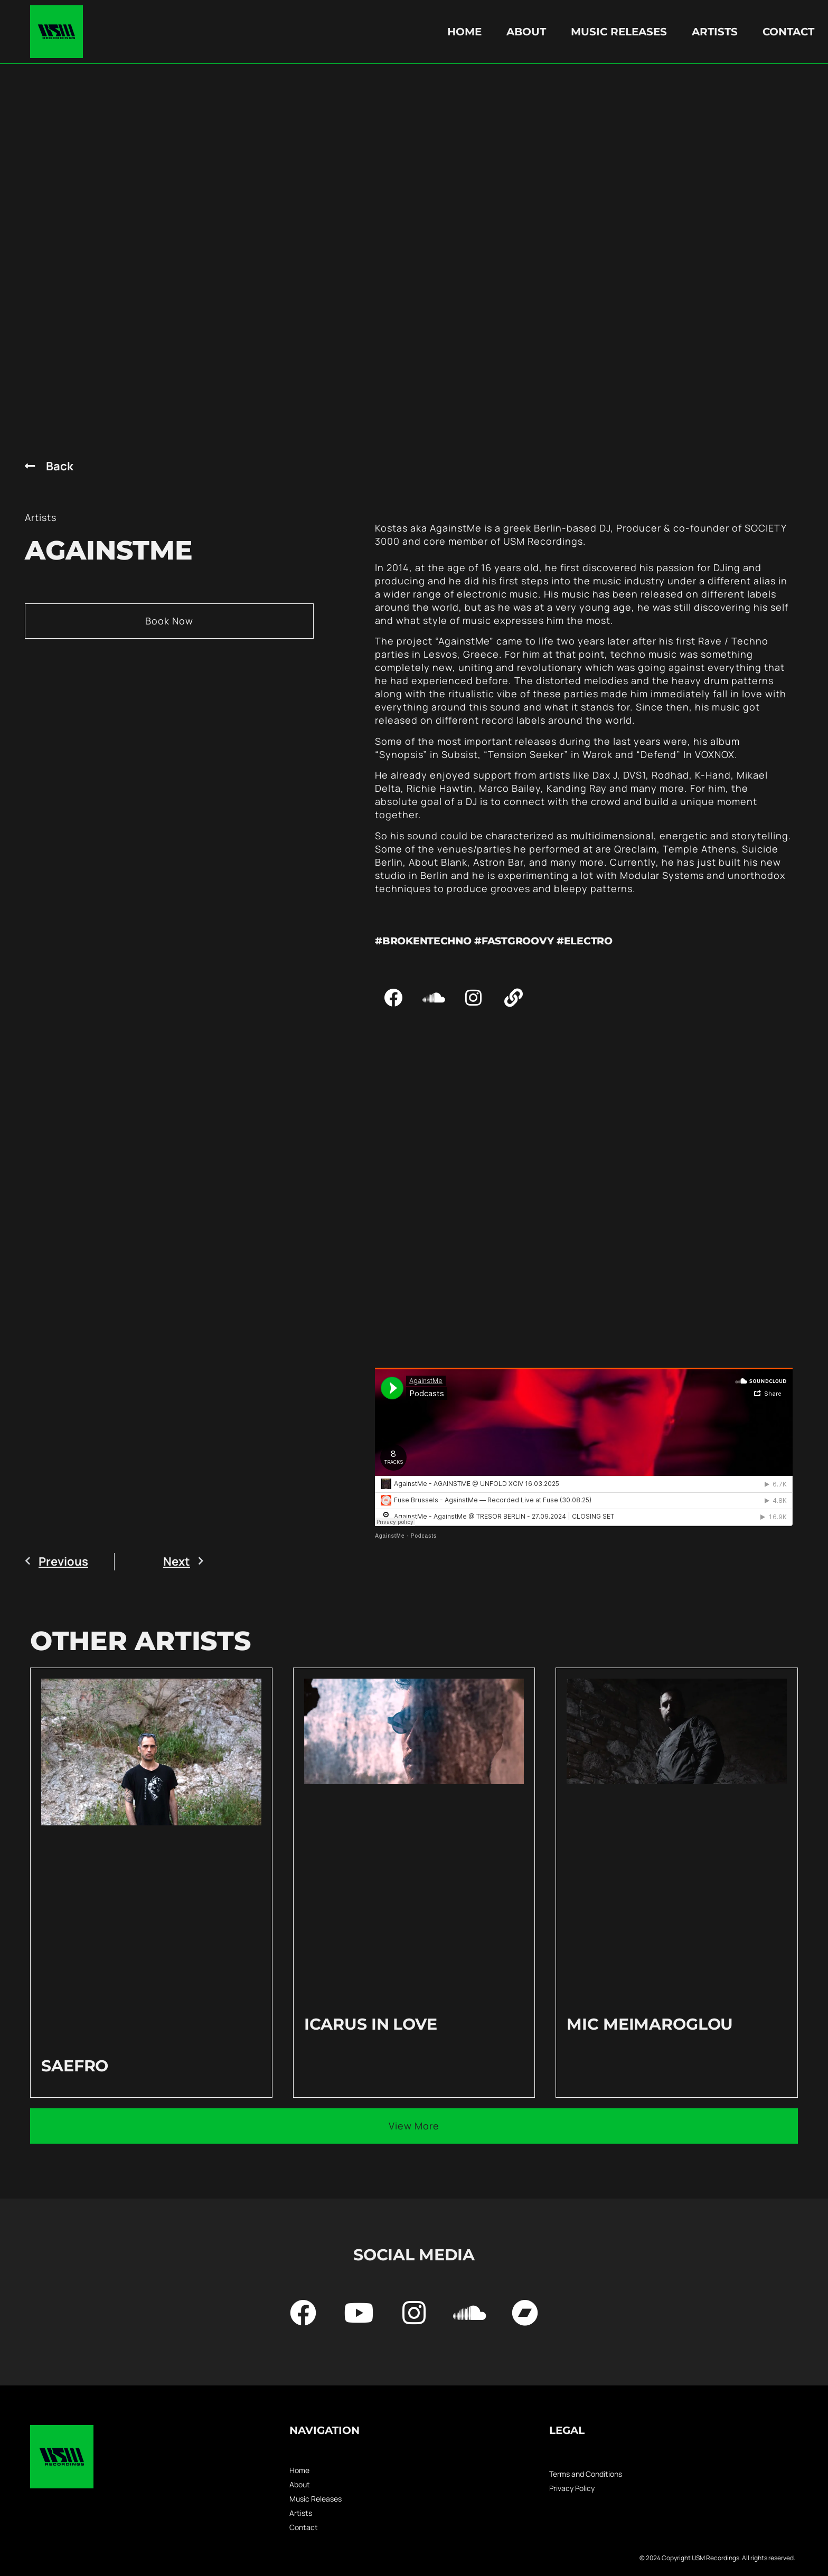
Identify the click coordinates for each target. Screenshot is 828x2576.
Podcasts (424, 1536)
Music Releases (619, 31)
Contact (788, 31)
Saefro (74, 2066)
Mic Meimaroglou (650, 2024)
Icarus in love (370, 2024)
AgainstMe (389, 1536)
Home (464, 31)
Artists (715, 31)
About (526, 31)
